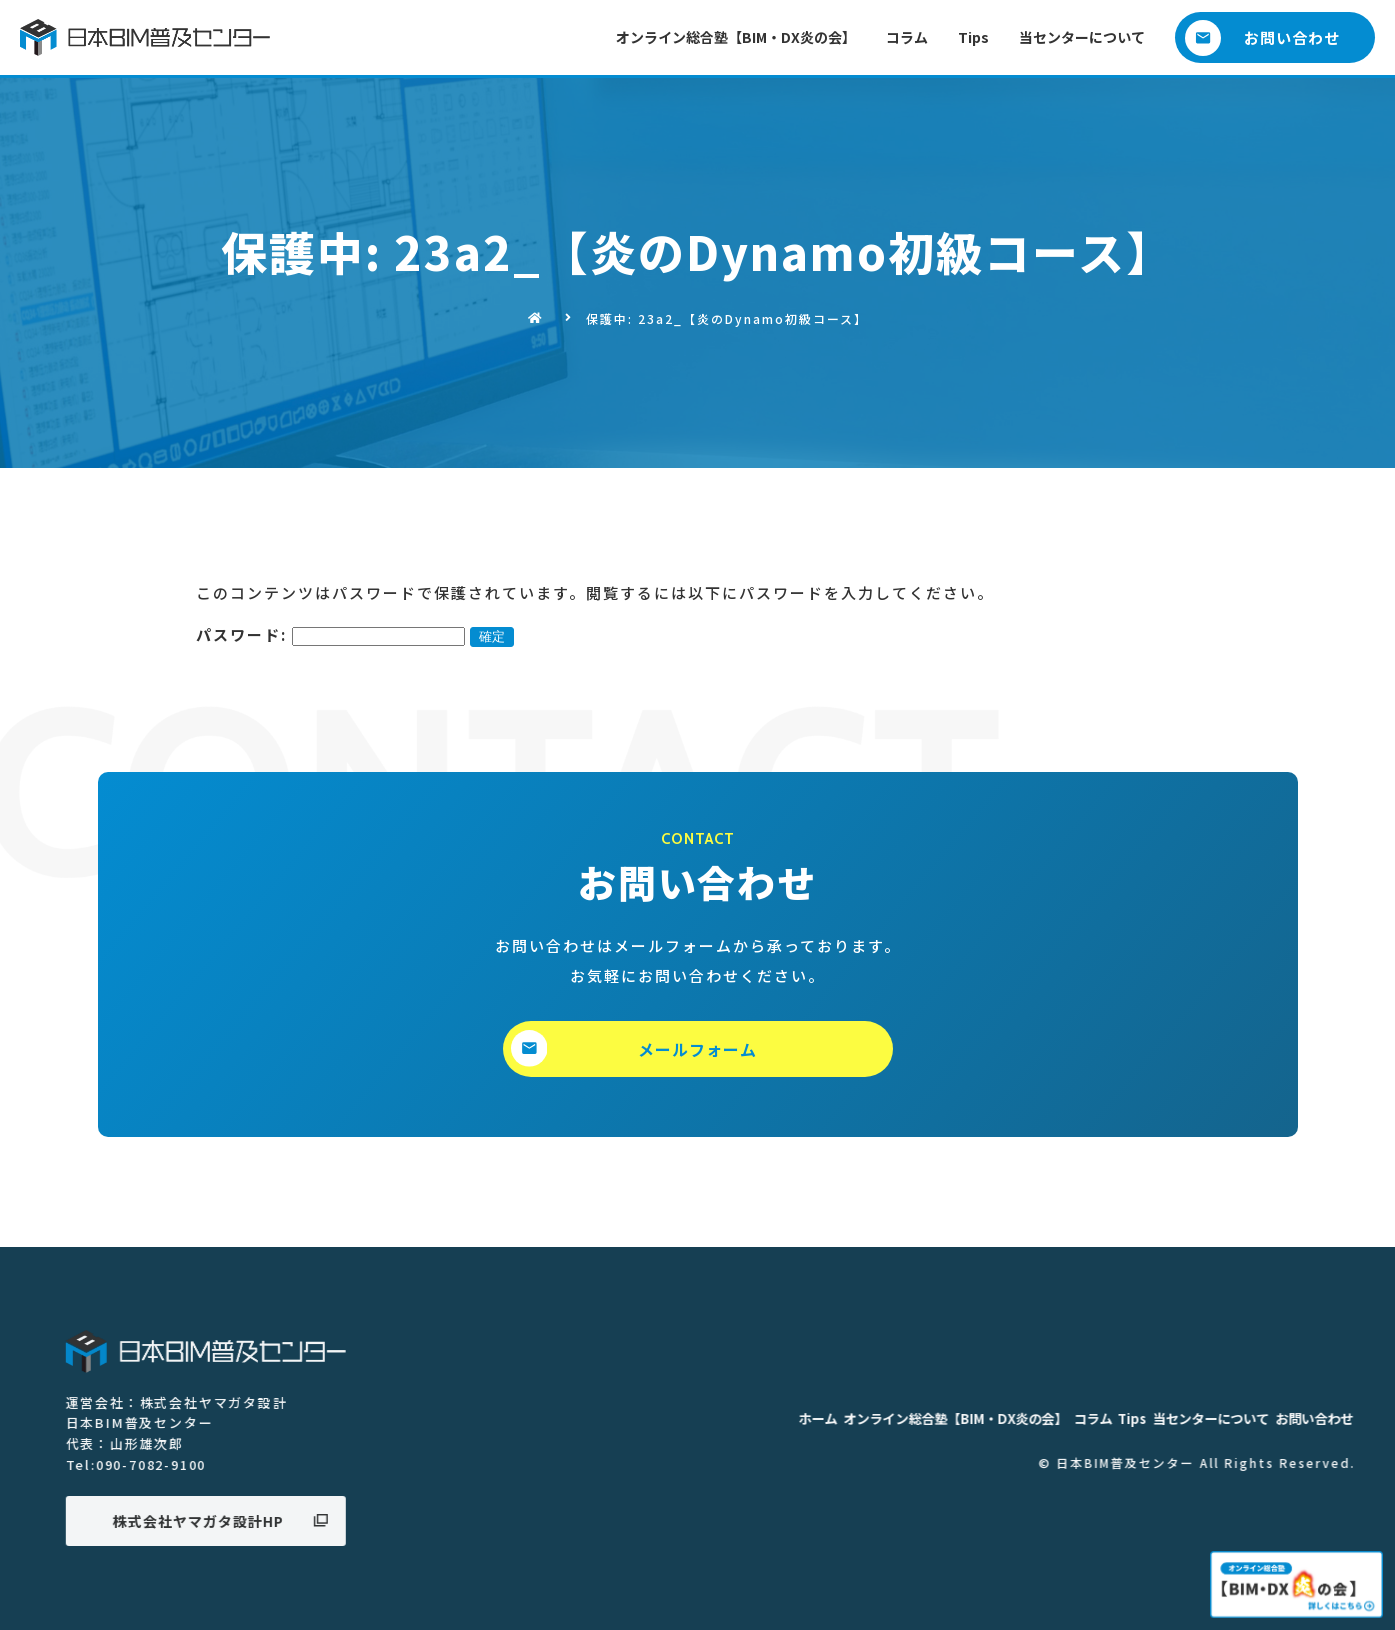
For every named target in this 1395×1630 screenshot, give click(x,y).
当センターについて (1082, 37)
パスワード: (330, 634)
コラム (907, 37)
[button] (1275, 37)
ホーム (1258, 1419)
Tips (973, 37)
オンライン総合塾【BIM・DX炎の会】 (736, 37)
